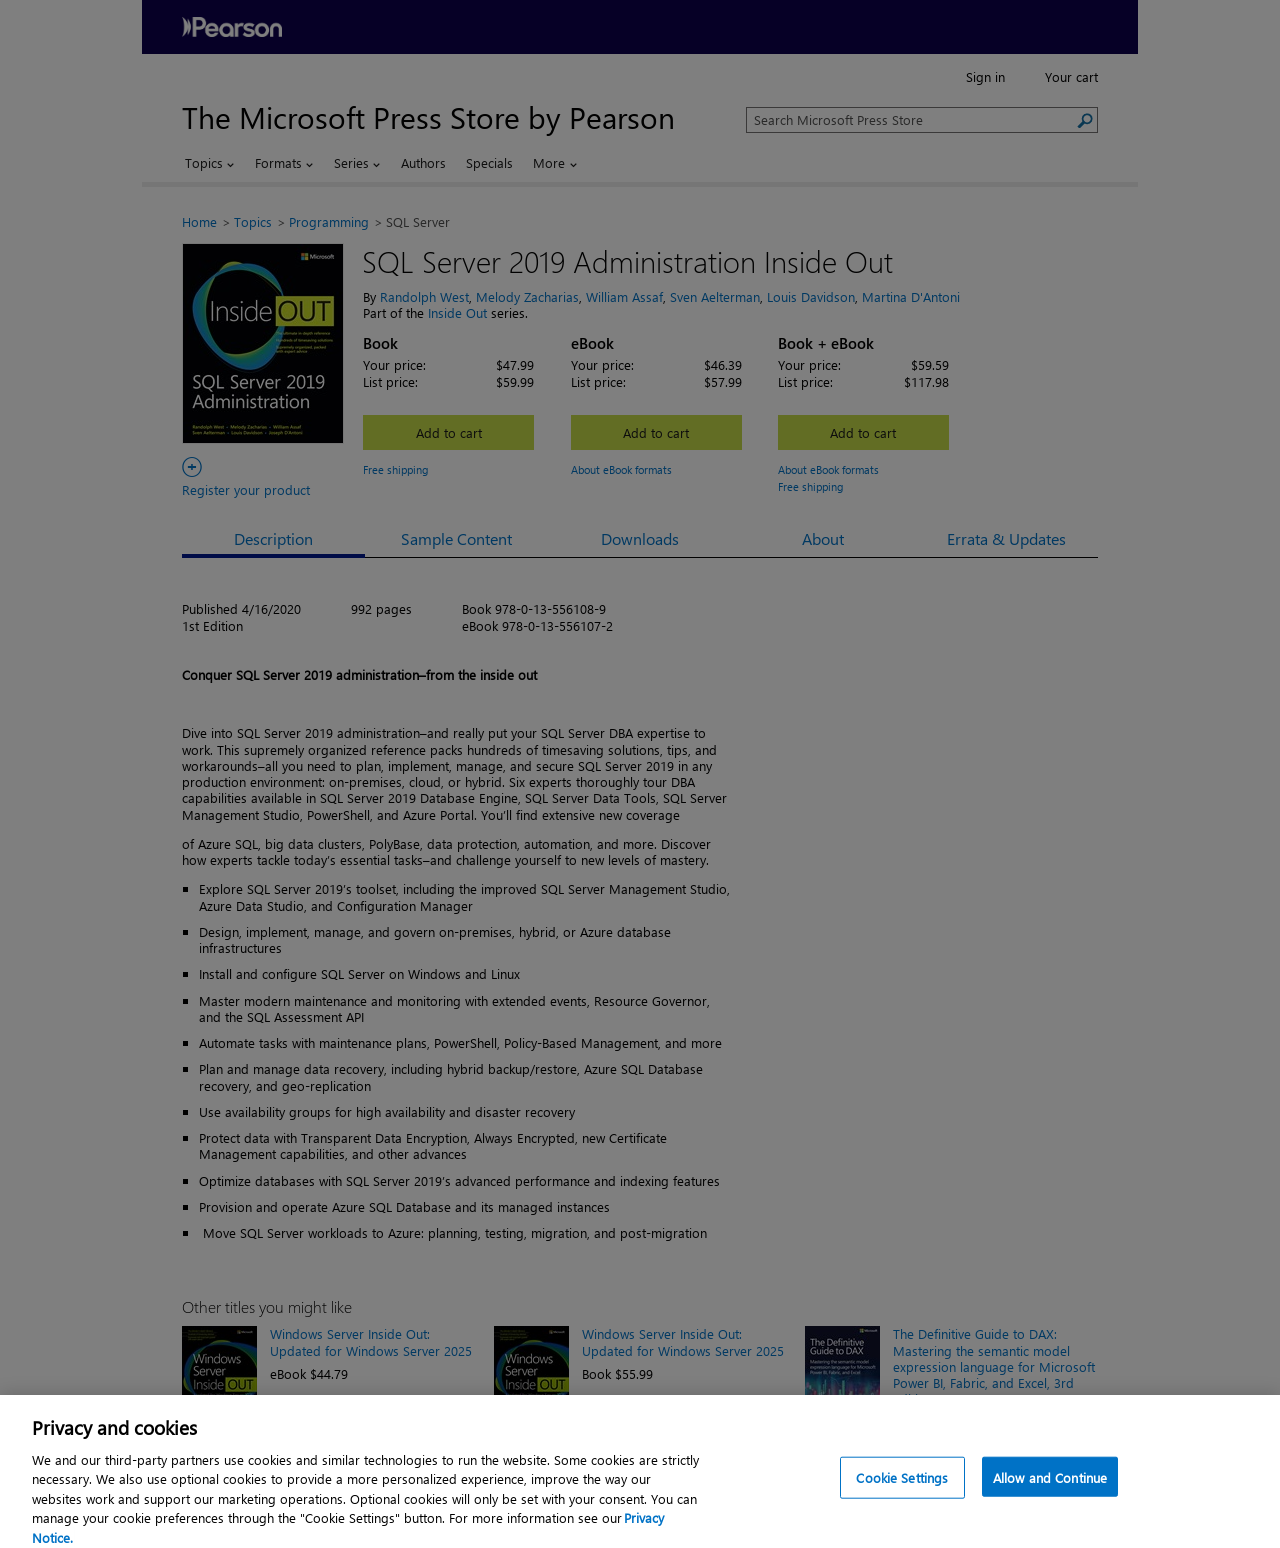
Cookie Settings (902, 1486)
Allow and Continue (1050, 1486)
